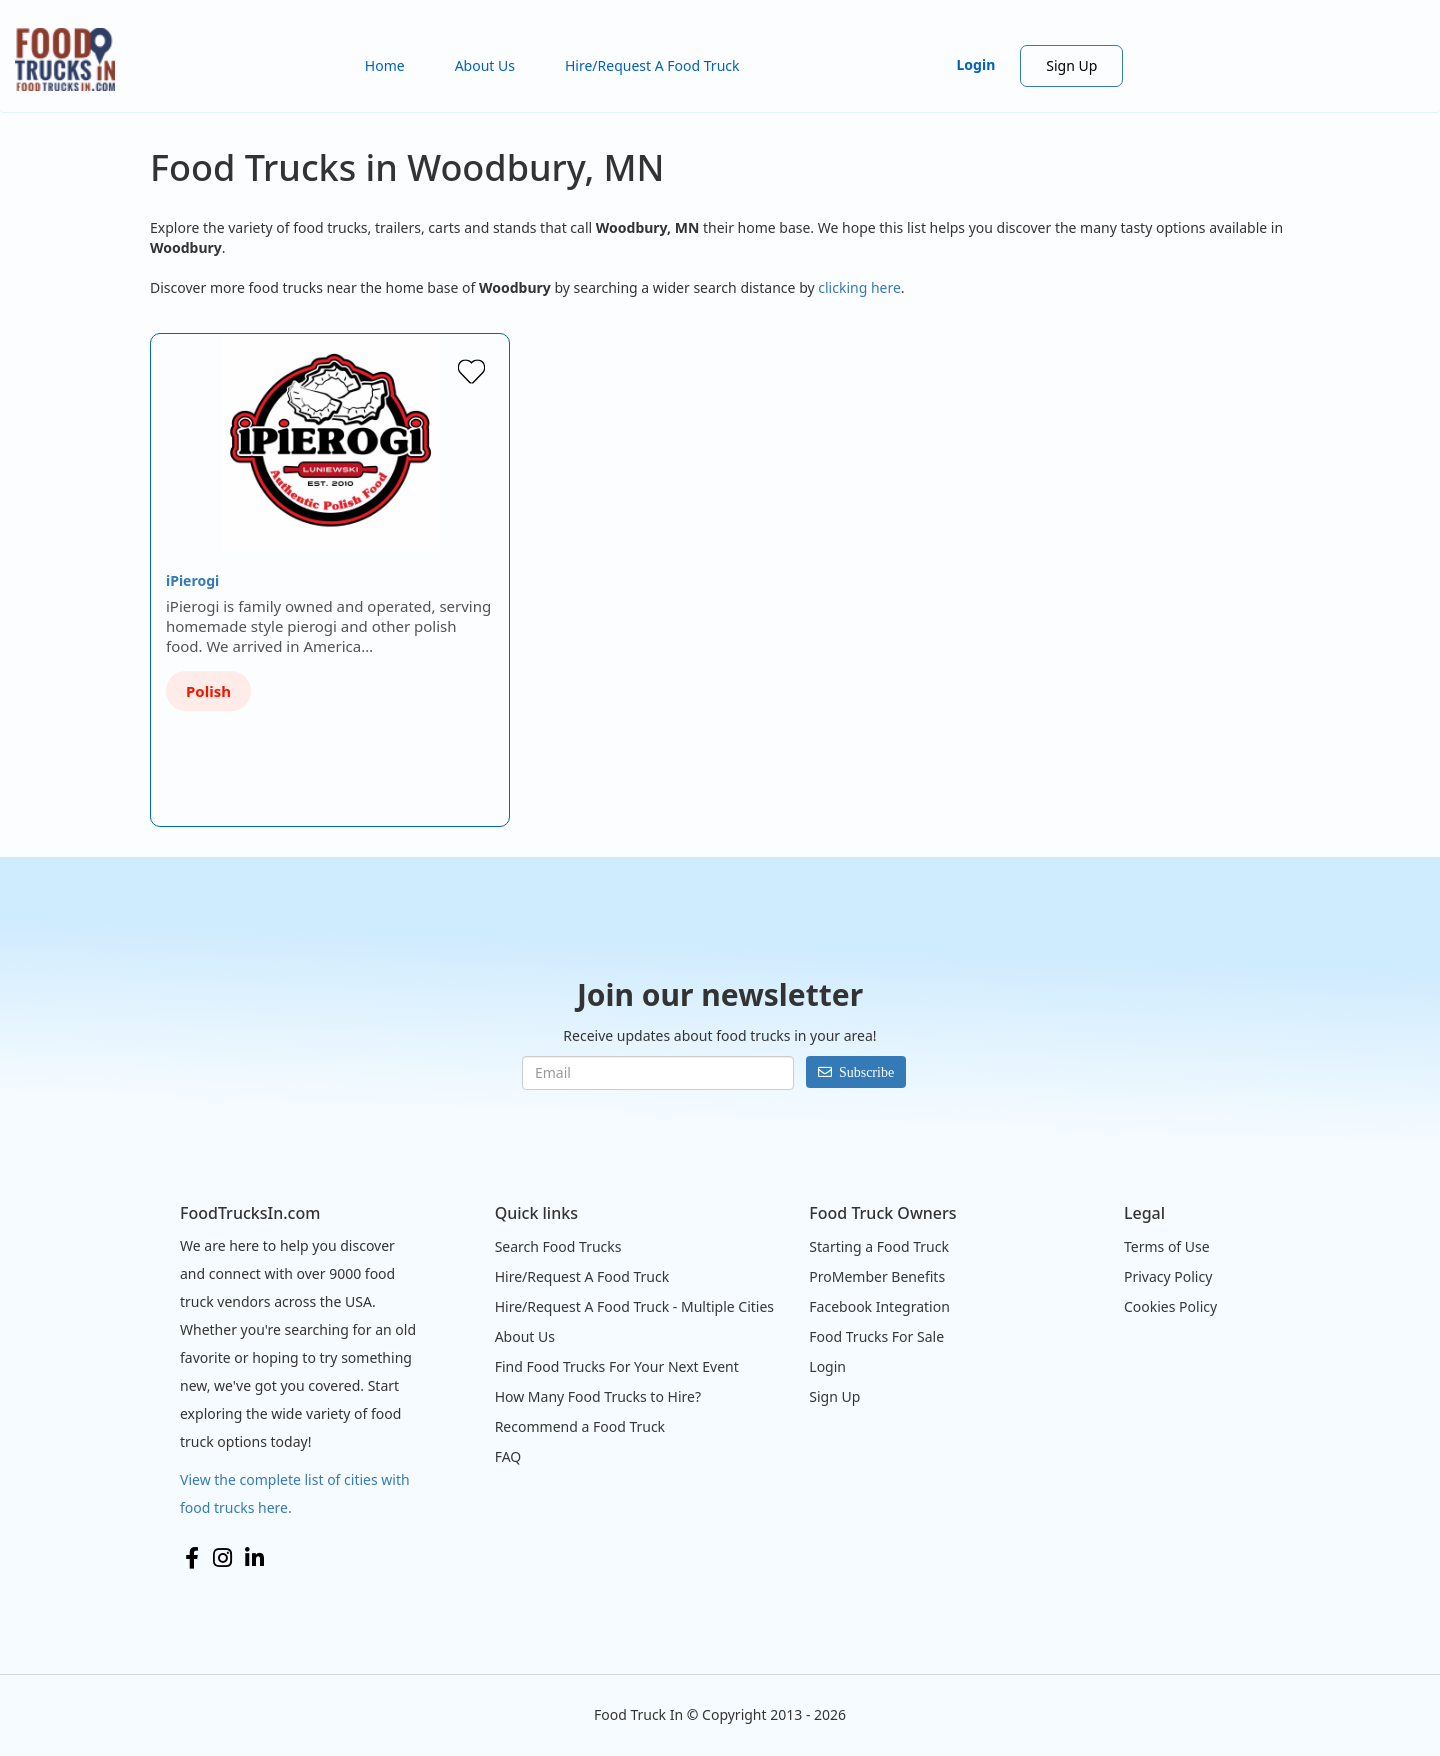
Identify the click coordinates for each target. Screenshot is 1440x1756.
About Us (485, 65)
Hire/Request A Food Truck (652, 65)
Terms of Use (1167, 1246)
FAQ (508, 1456)
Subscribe (866, 1072)
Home (385, 65)
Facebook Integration (879, 1306)
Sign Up (1071, 65)
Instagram (222, 1558)
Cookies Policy (1170, 1306)
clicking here (859, 287)
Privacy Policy (1168, 1276)
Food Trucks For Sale (876, 1336)
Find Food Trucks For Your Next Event (617, 1366)
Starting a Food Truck (879, 1246)
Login (976, 64)
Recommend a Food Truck (580, 1426)
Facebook (192, 1558)
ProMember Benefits (877, 1276)
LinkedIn (254, 1558)
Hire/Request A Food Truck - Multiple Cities (634, 1306)
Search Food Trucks (558, 1246)
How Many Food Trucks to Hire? (598, 1396)
